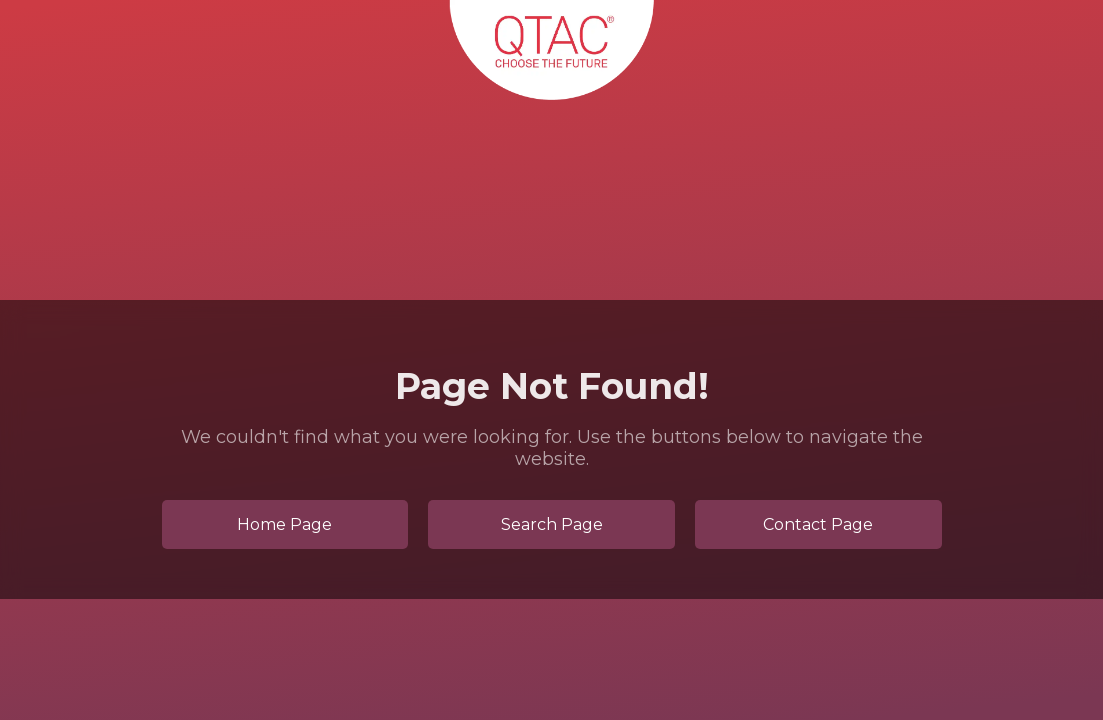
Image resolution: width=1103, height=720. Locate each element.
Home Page (284, 524)
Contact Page (818, 524)
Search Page (552, 524)
